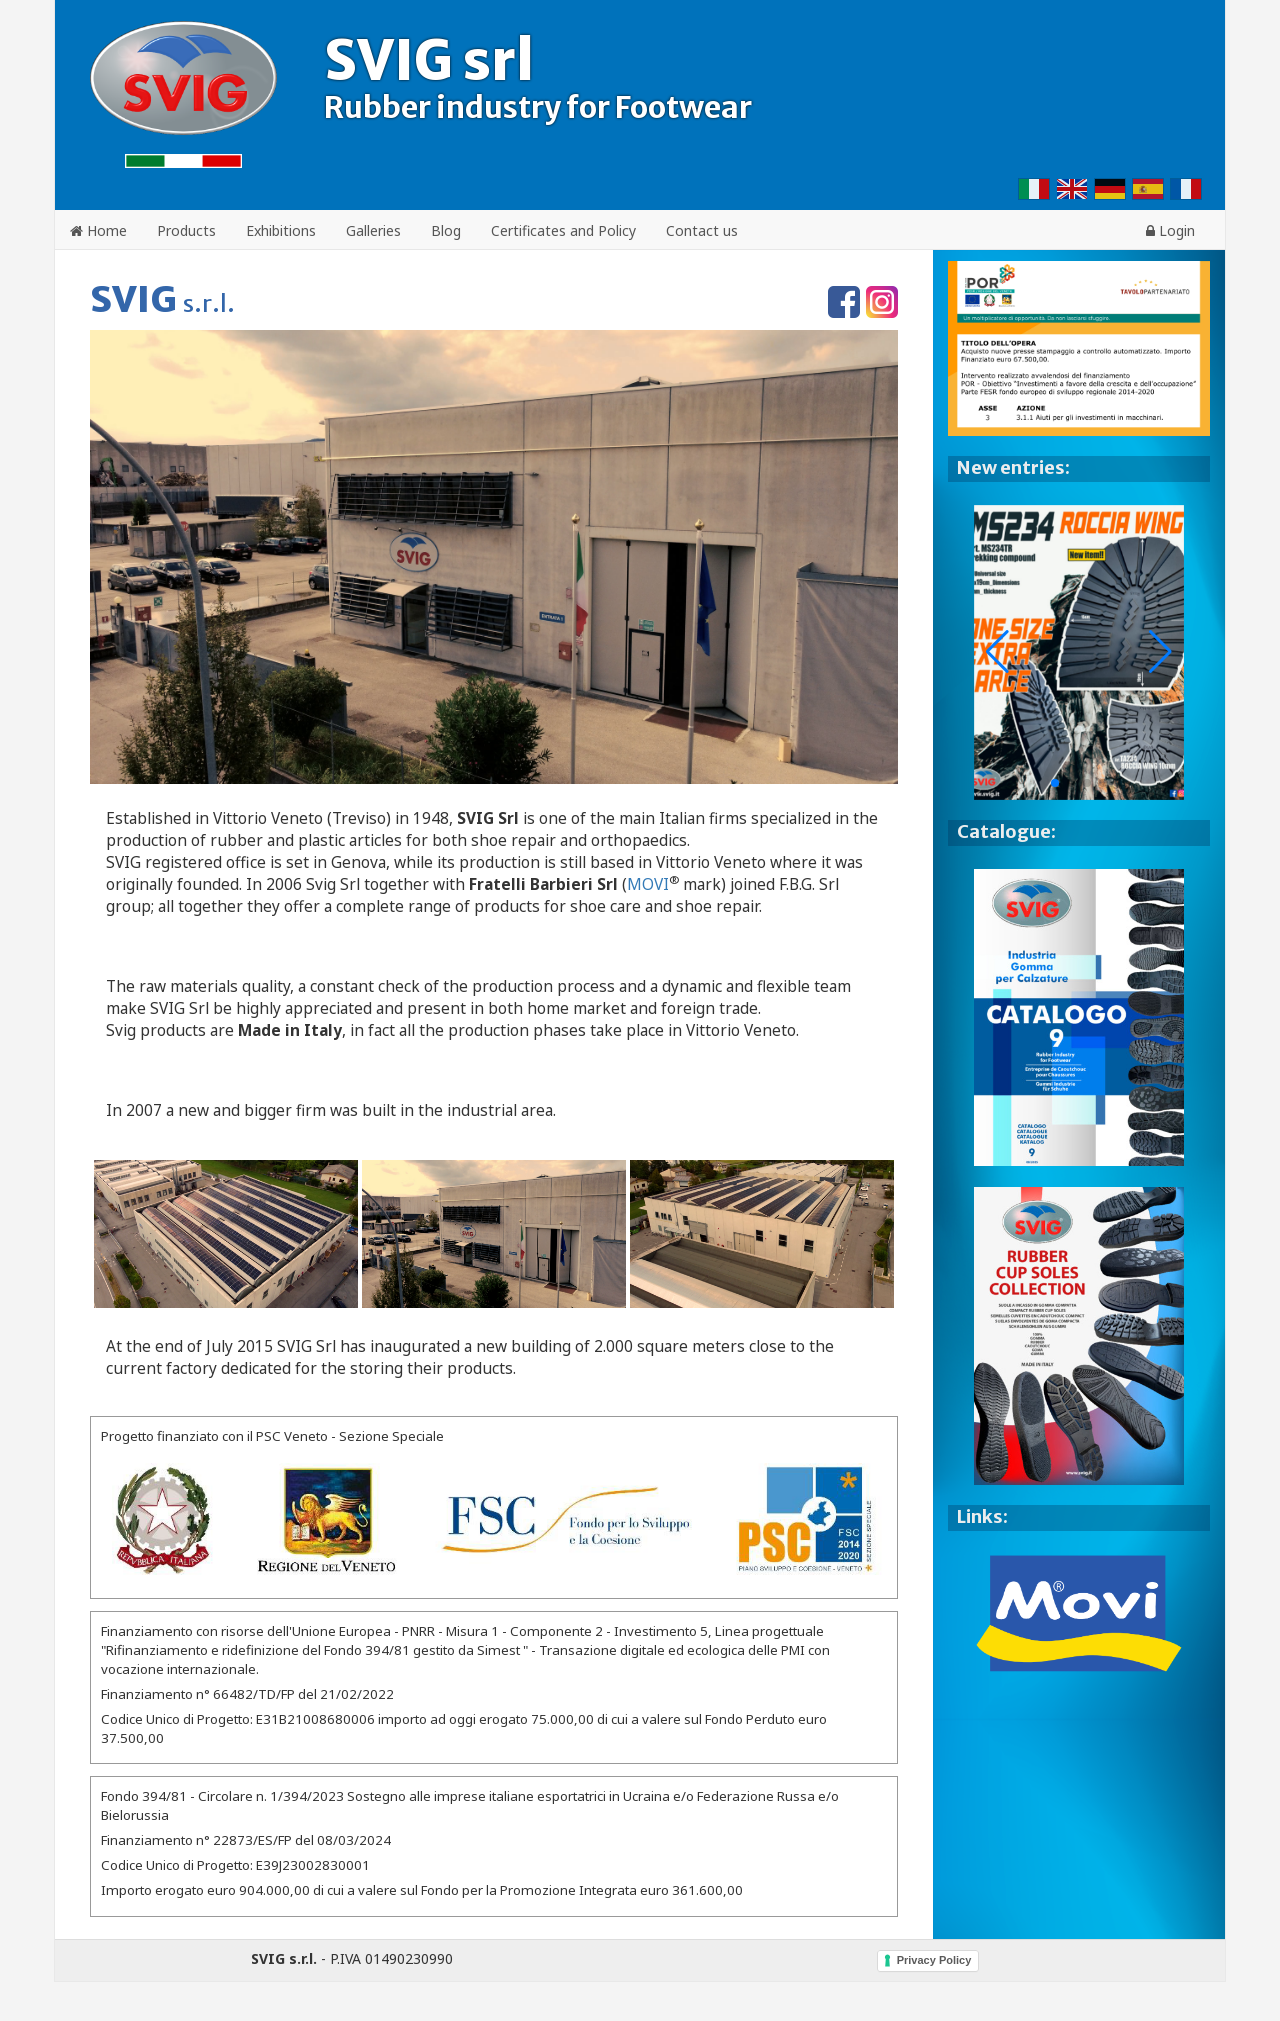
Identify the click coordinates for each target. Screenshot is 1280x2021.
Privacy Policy (934, 1960)
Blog (446, 230)
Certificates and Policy (563, 230)
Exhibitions (281, 230)
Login (1170, 230)
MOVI (648, 884)
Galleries (373, 230)
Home (98, 230)
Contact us (702, 230)
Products (186, 230)
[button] (1160, 652)
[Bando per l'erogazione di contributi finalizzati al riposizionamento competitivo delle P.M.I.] (494, 1520)
